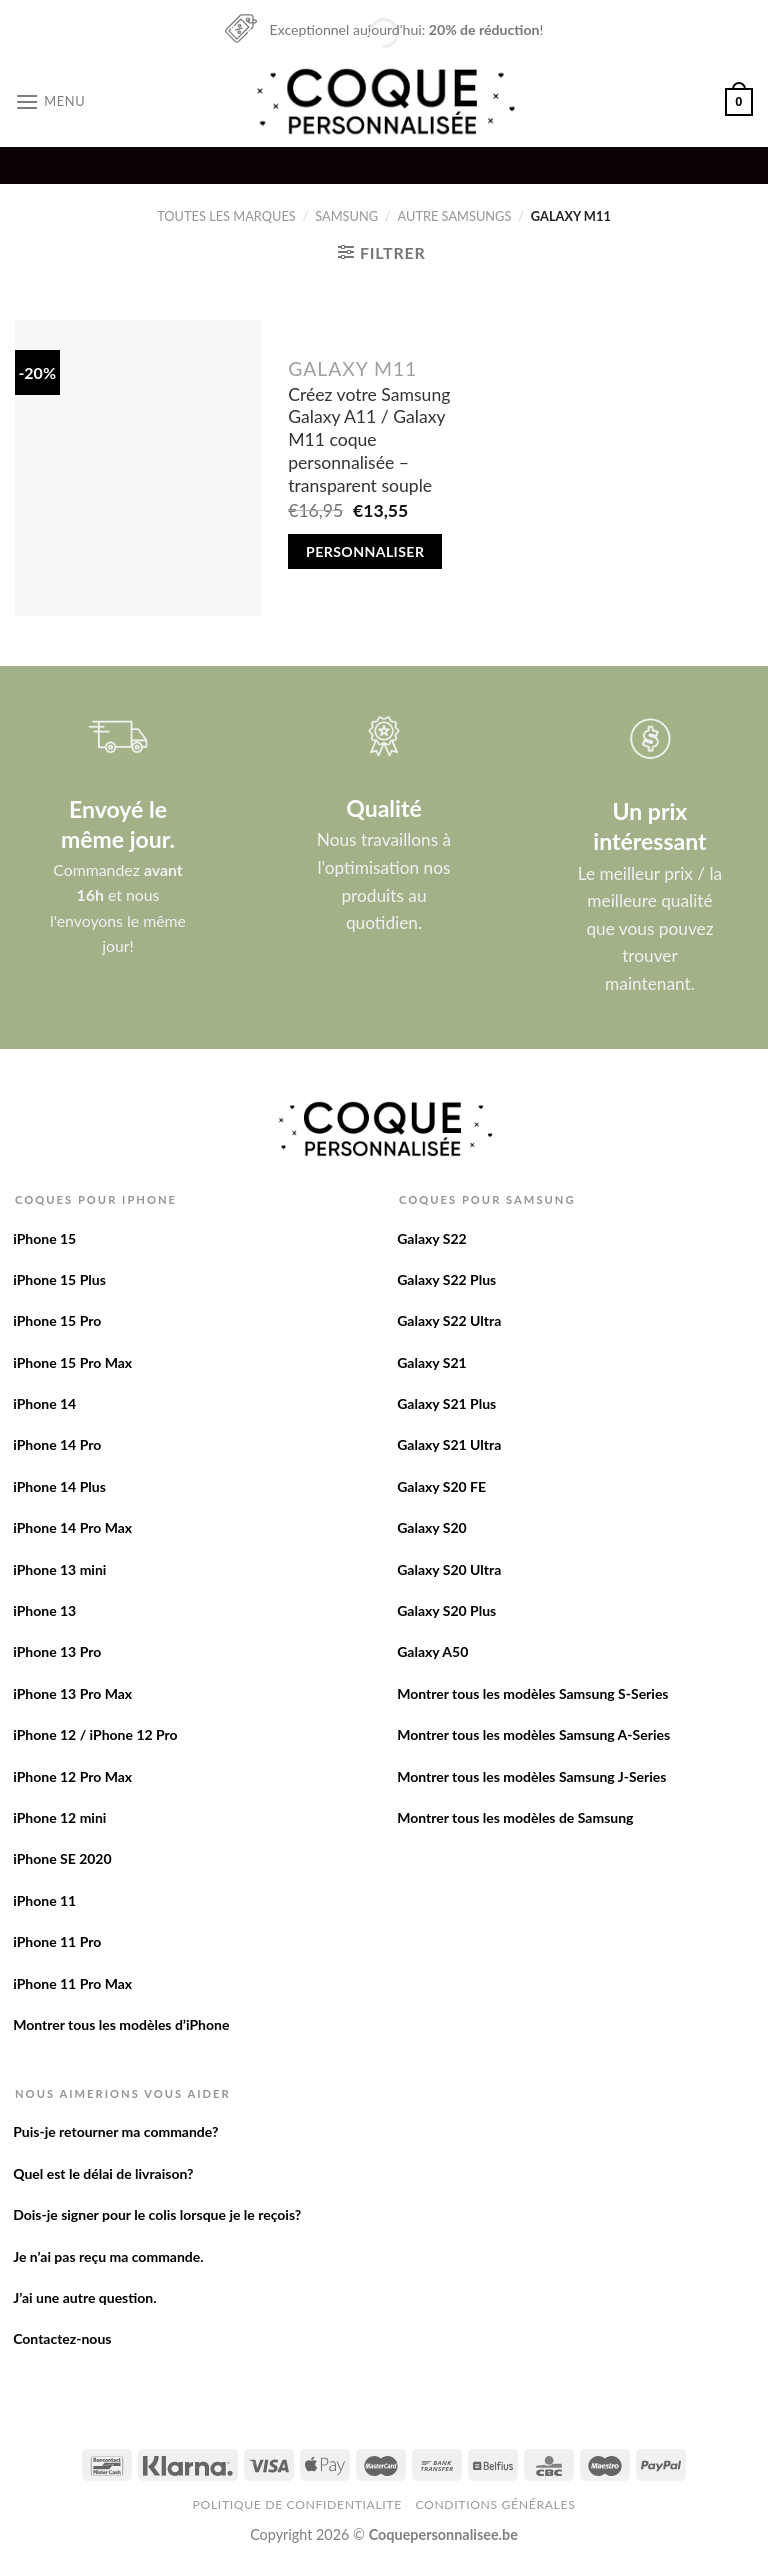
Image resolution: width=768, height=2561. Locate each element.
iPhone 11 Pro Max (72, 1983)
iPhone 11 (44, 1900)
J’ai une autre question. (84, 2297)
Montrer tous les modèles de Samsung (515, 1817)
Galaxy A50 (432, 1651)
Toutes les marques (226, 216)
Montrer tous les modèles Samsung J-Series (531, 1776)
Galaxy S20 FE (441, 1486)
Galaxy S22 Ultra (449, 1320)
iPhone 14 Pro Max (72, 1527)
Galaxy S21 (432, 1362)
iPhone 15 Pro (57, 1320)
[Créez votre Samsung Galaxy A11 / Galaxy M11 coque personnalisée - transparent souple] (138, 468)
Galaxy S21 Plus (446, 1403)
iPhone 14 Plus (59, 1486)
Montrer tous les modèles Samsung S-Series (532, 1693)
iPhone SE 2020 (62, 1858)
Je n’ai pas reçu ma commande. (108, 2256)
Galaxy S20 (432, 1527)
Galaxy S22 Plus (446, 1279)
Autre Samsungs (455, 216)
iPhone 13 (44, 1610)
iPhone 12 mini (59, 1817)
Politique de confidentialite (297, 2504)
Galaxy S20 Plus (446, 1610)
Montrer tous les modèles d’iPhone (121, 2024)
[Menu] (50, 101)
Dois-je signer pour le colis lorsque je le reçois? (157, 2214)
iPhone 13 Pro (57, 1651)
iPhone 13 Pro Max (72, 1693)
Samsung (346, 216)
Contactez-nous (62, 2338)
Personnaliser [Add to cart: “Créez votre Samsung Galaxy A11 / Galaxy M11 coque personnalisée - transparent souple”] (365, 551)
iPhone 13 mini (59, 1569)
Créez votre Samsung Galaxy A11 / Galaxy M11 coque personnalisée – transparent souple (369, 440)
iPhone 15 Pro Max (72, 1362)
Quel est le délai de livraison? (103, 2173)
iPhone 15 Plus (59, 1279)
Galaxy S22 (432, 1238)
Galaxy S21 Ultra (449, 1444)
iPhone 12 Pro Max (72, 1776)
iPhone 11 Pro (57, 1941)
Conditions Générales (495, 2504)
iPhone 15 (44, 1238)
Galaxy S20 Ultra (449, 1569)
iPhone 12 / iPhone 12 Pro (95, 1734)
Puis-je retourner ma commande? (115, 2131)
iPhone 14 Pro (57, 1444)
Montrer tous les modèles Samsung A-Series (533, 1734)
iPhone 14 (44, 1403)
